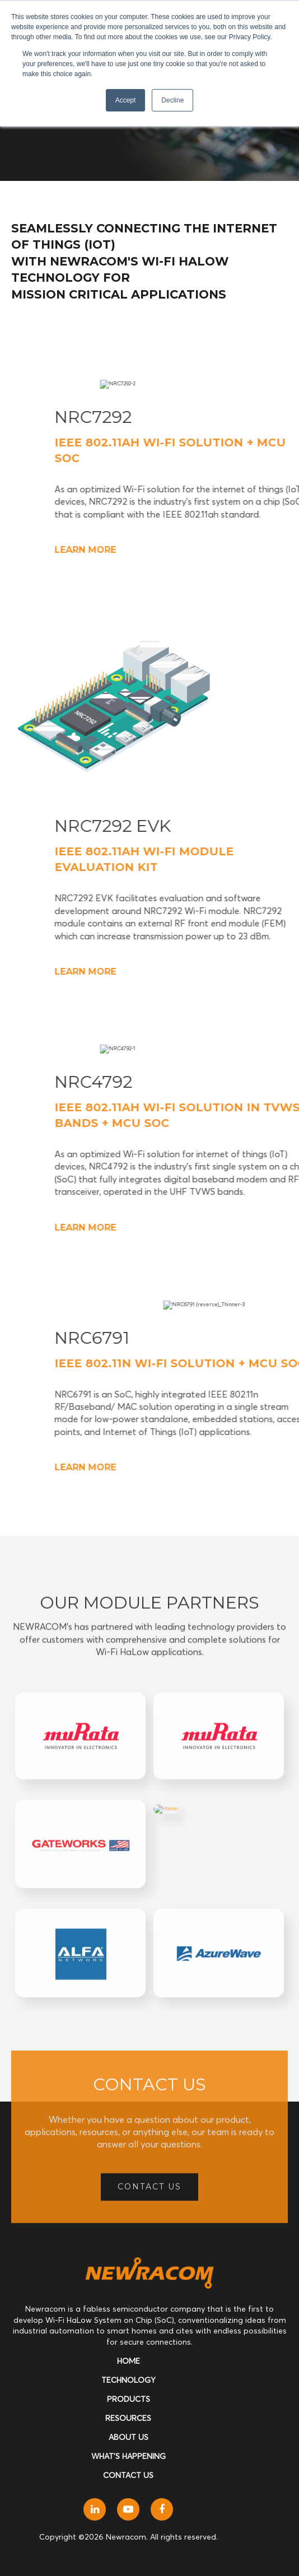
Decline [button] (172, 100)
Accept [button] (125, 100)
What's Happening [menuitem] (128, 2456)
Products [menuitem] (128, 2399)
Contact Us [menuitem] (128, 2475)
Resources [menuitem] (128, 2418)
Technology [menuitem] (128, 2380)
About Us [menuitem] (128, 2437)
